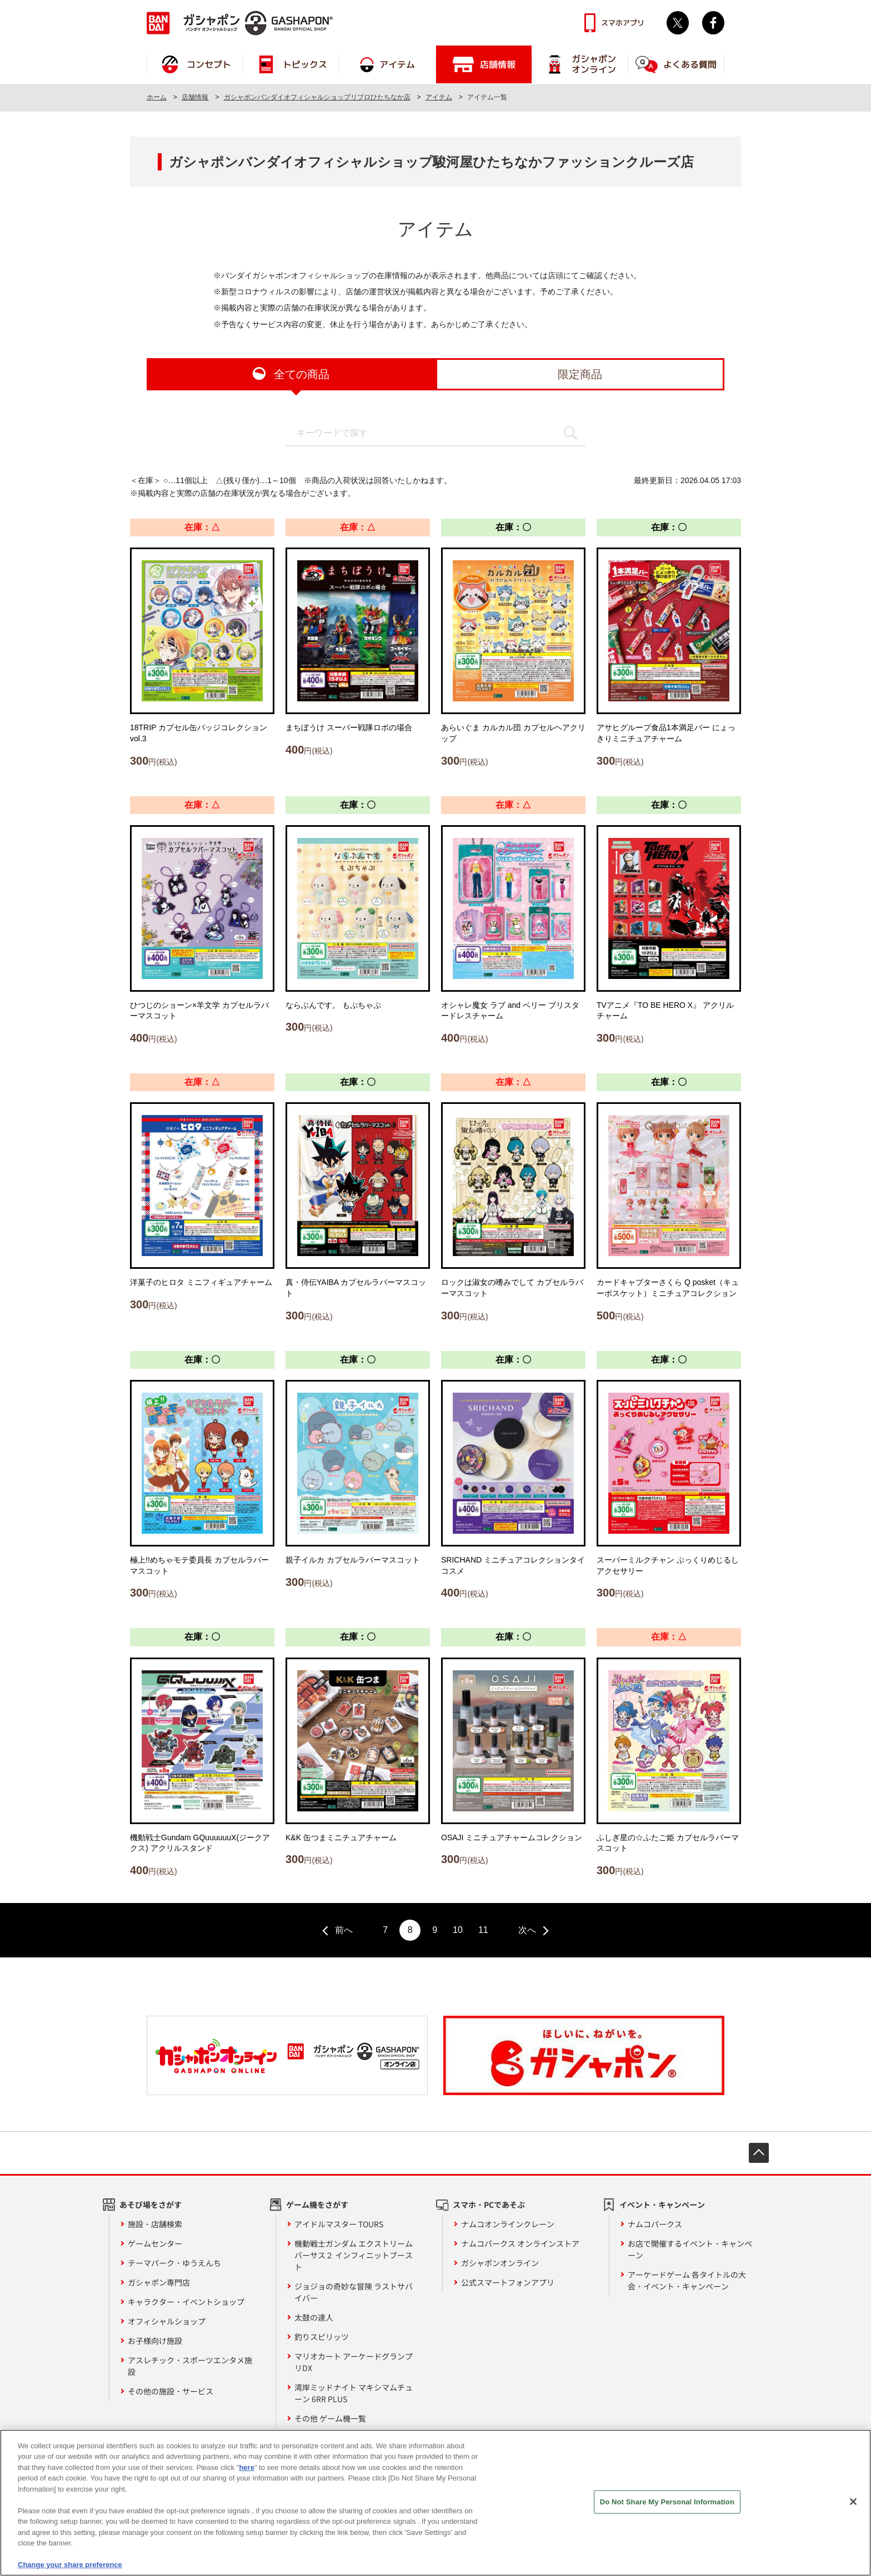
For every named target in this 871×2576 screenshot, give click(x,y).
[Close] (853, 2501)
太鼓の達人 (313, 2317)
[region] (435, 2502)
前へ (344, 1930)
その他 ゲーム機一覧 (330, 2418)
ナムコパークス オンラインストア (520, 2243)
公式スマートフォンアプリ (507, 2282)
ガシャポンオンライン (500, 2262)
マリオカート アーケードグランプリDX (353, 2362)
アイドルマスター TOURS (338, 2223)
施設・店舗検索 (155, 2223)
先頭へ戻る (759, 2153)
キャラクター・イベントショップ (186, 2301)
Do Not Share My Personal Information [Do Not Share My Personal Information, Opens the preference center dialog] (667, 2502)
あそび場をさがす (150, 2204)
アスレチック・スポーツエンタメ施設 (190, 2365)
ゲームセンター (155, 2243)
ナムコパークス (655, 2223)
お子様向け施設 (155, 2340)
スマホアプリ (622, 23)
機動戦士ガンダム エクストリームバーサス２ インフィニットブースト (353, 2255)
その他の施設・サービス (170, 2391)
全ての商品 (301, 374)
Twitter (678, 22)
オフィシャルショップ (167, 2321)
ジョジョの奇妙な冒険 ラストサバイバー (353, 2292)
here (246, 2467)
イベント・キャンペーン (662, 2204)
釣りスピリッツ (321, 2336)
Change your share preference (70, 2564)
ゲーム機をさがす (317, 2204)
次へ (527, 1930)
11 (483, 1930)
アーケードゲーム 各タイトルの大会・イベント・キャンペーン (687, 2280)
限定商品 (580, 374)
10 (458, 1930)
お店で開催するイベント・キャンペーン (690, 2249)
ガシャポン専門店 (159, 2282)
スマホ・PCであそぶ (489, 2204)
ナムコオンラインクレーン (507, 2223)
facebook (713, 22)
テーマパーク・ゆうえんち (174, 2262)
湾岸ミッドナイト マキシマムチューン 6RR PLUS (353, 2393)
